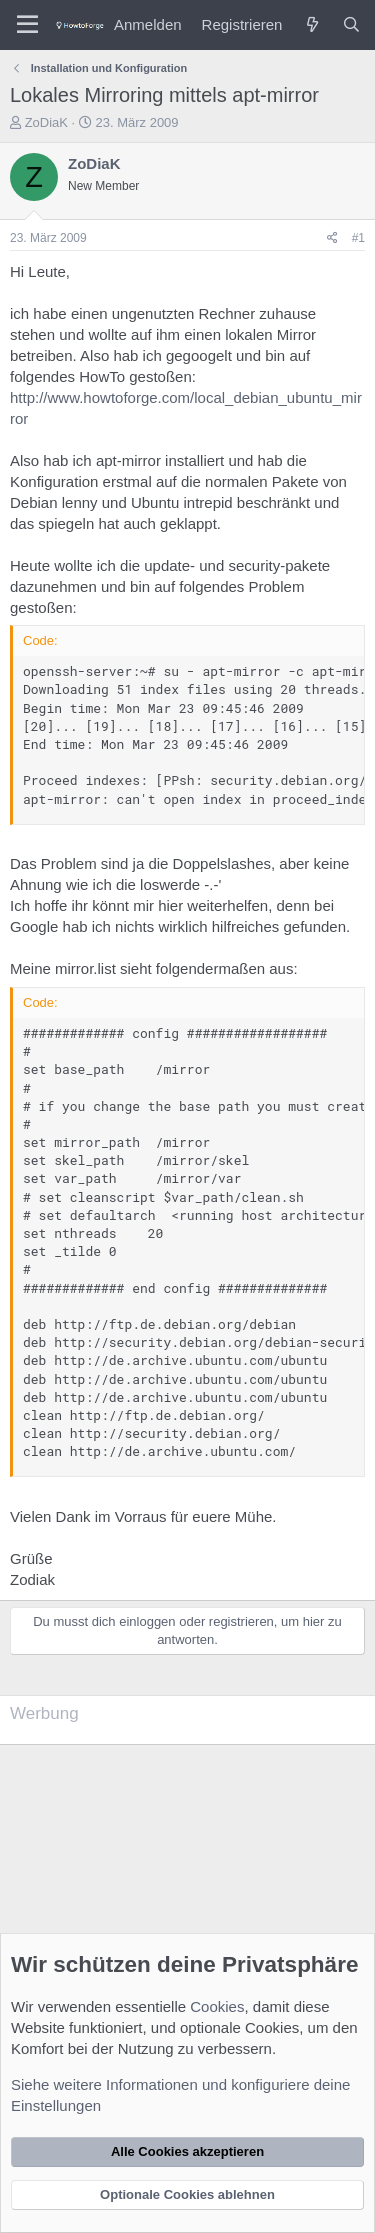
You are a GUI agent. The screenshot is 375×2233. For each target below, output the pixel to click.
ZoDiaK (46, 122)
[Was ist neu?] (311, 24)
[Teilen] (332, 238)
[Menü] (27, 25)
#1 (358, 238)
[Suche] (351, 24)
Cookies (217, 2006)
